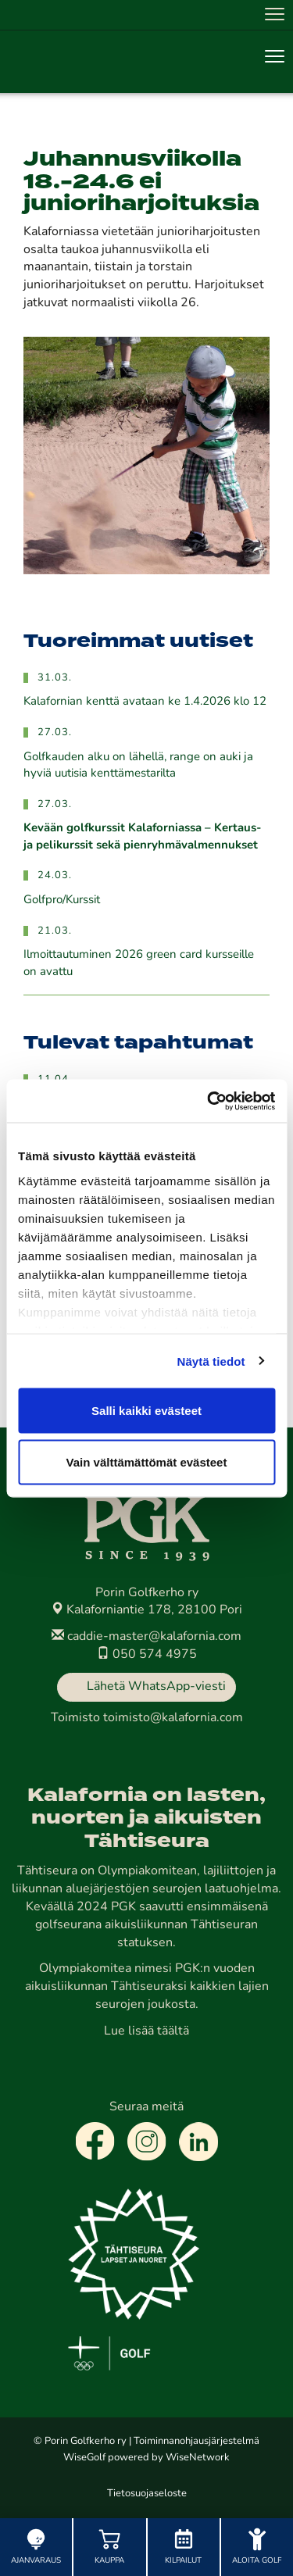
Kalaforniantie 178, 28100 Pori (146, 1610)
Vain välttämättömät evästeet (146, 1461)
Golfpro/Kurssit (61, 900)
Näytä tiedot (211, 1360)
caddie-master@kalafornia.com (146, 1637)
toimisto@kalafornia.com (173, 1718)
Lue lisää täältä (146, 2031)
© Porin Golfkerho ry (80, 2441)
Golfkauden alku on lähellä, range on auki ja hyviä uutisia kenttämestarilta (138, 766)
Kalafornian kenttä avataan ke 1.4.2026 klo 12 (144, 702)
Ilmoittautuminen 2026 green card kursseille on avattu (138, 963)
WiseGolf (84, 2458)
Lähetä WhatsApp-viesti (156, 1687)
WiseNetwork (198, 2458)
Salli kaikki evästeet (146, 1410)
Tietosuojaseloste (147, 2493)
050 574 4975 (147, 1655)
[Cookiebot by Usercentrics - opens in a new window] (208, 1101)
